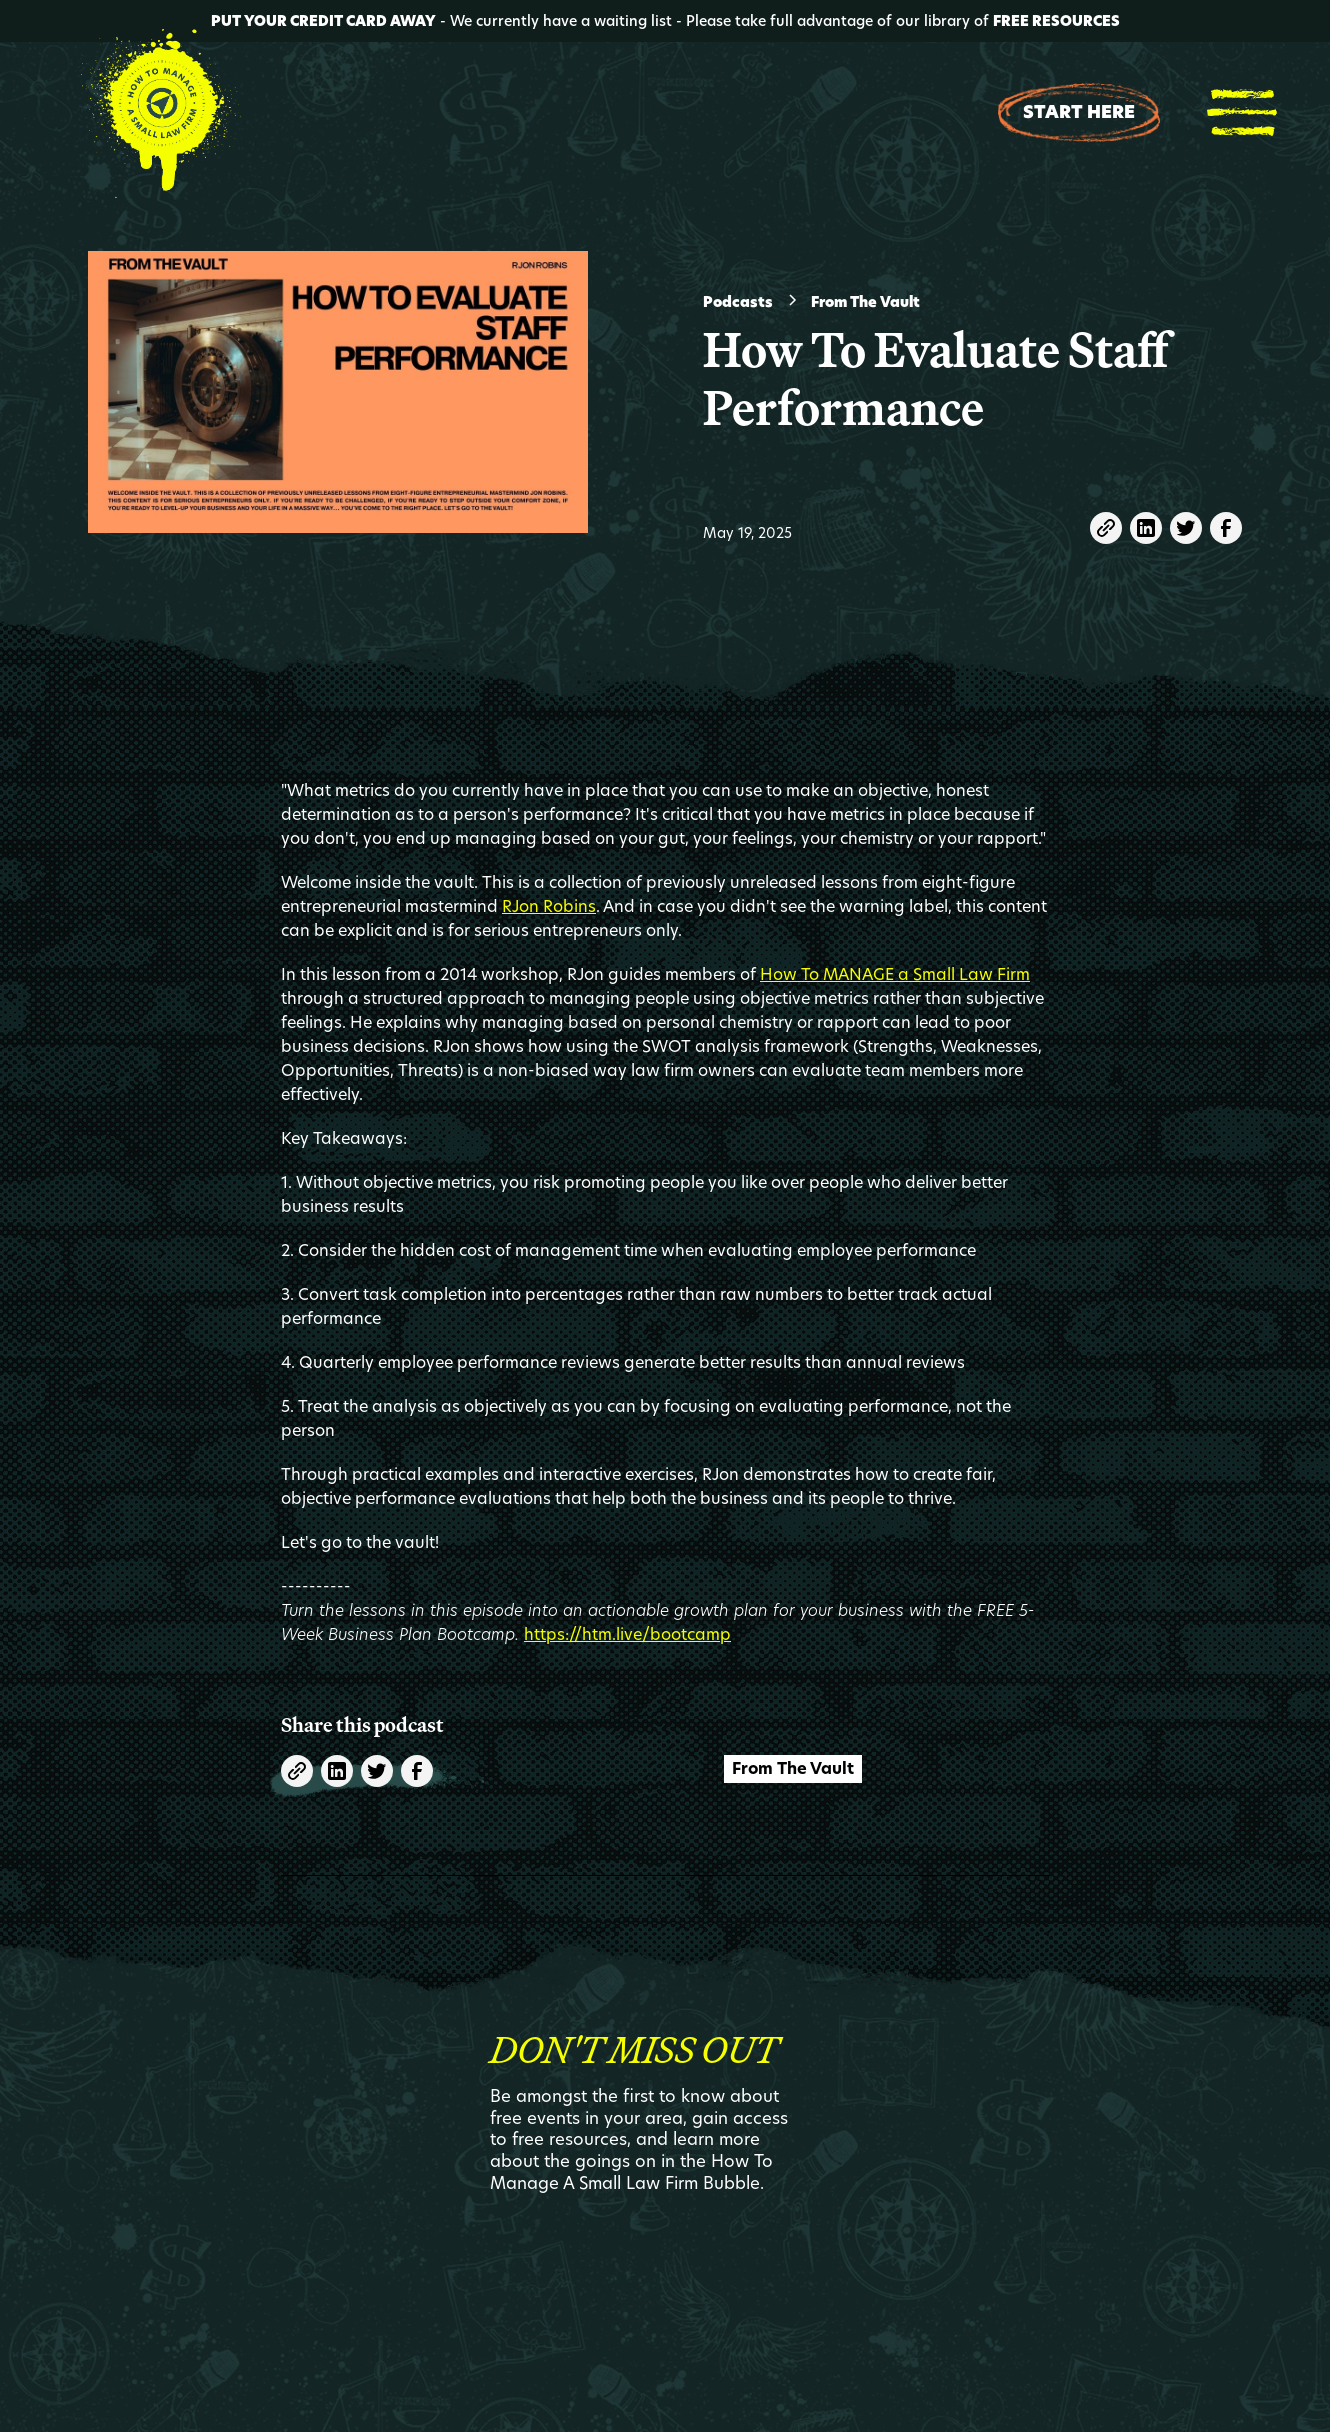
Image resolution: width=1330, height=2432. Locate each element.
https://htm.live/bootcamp (627, 1634)
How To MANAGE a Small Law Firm (895, 974)
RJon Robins (549, 906)
